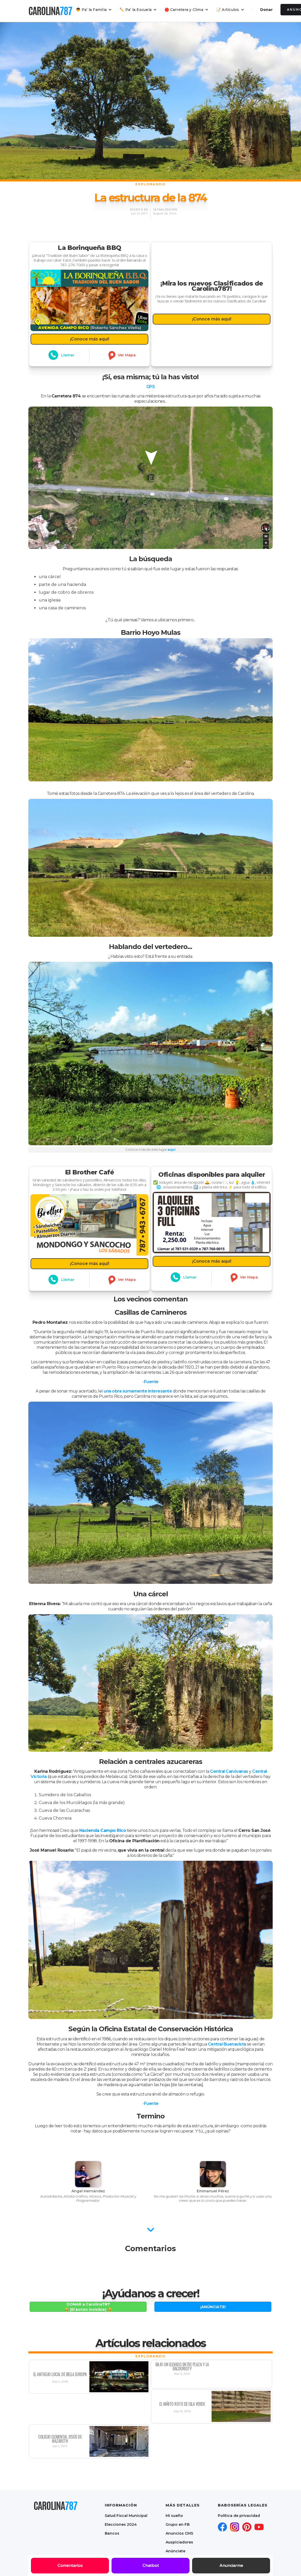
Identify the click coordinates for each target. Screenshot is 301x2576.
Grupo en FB (177, 2524)
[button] (93, 10)
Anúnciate (175, 2551)
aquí (171, 1149)
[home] (50, 11)
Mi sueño (174, 2516)
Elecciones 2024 (121, 2524)
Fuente (151, 1381)
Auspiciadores (179, 2542)
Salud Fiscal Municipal (126, 2516)
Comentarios (70, 2565)
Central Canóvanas (229, 1771)
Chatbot (150, 2565)
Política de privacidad (239, 2516)
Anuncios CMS (179, 2533)
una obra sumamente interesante (138, 1391)
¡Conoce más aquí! (89, 331)
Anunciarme (231, 2565)
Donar (266, 9)
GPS (150, 386)
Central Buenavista (227, 2044)
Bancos (112, 2533)
